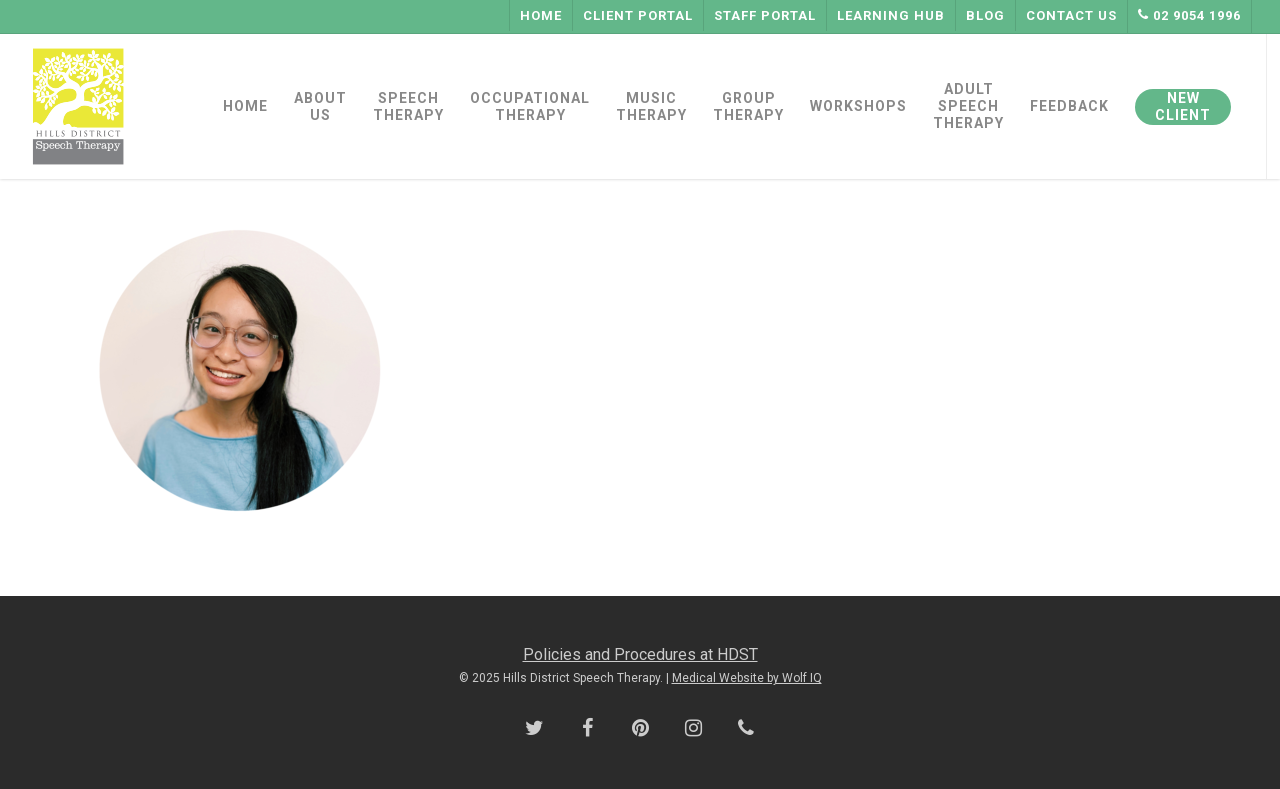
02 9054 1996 (1189, 15)
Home (541, 15)
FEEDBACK (1069, 106)
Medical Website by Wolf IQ (747, 678)
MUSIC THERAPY (651, 106)
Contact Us (1071, 15)
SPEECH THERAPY (408, 106)
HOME (245, 106)
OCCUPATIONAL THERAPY (530, 106)
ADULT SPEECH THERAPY (968, 106)
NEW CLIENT (1183, 106)
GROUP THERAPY (748, 106)
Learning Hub (891, 15)
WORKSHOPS (858, 106)
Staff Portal (765, 15)
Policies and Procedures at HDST (640, 654)
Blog (985, 15)
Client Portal (638, 15)
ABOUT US (320, 106)
